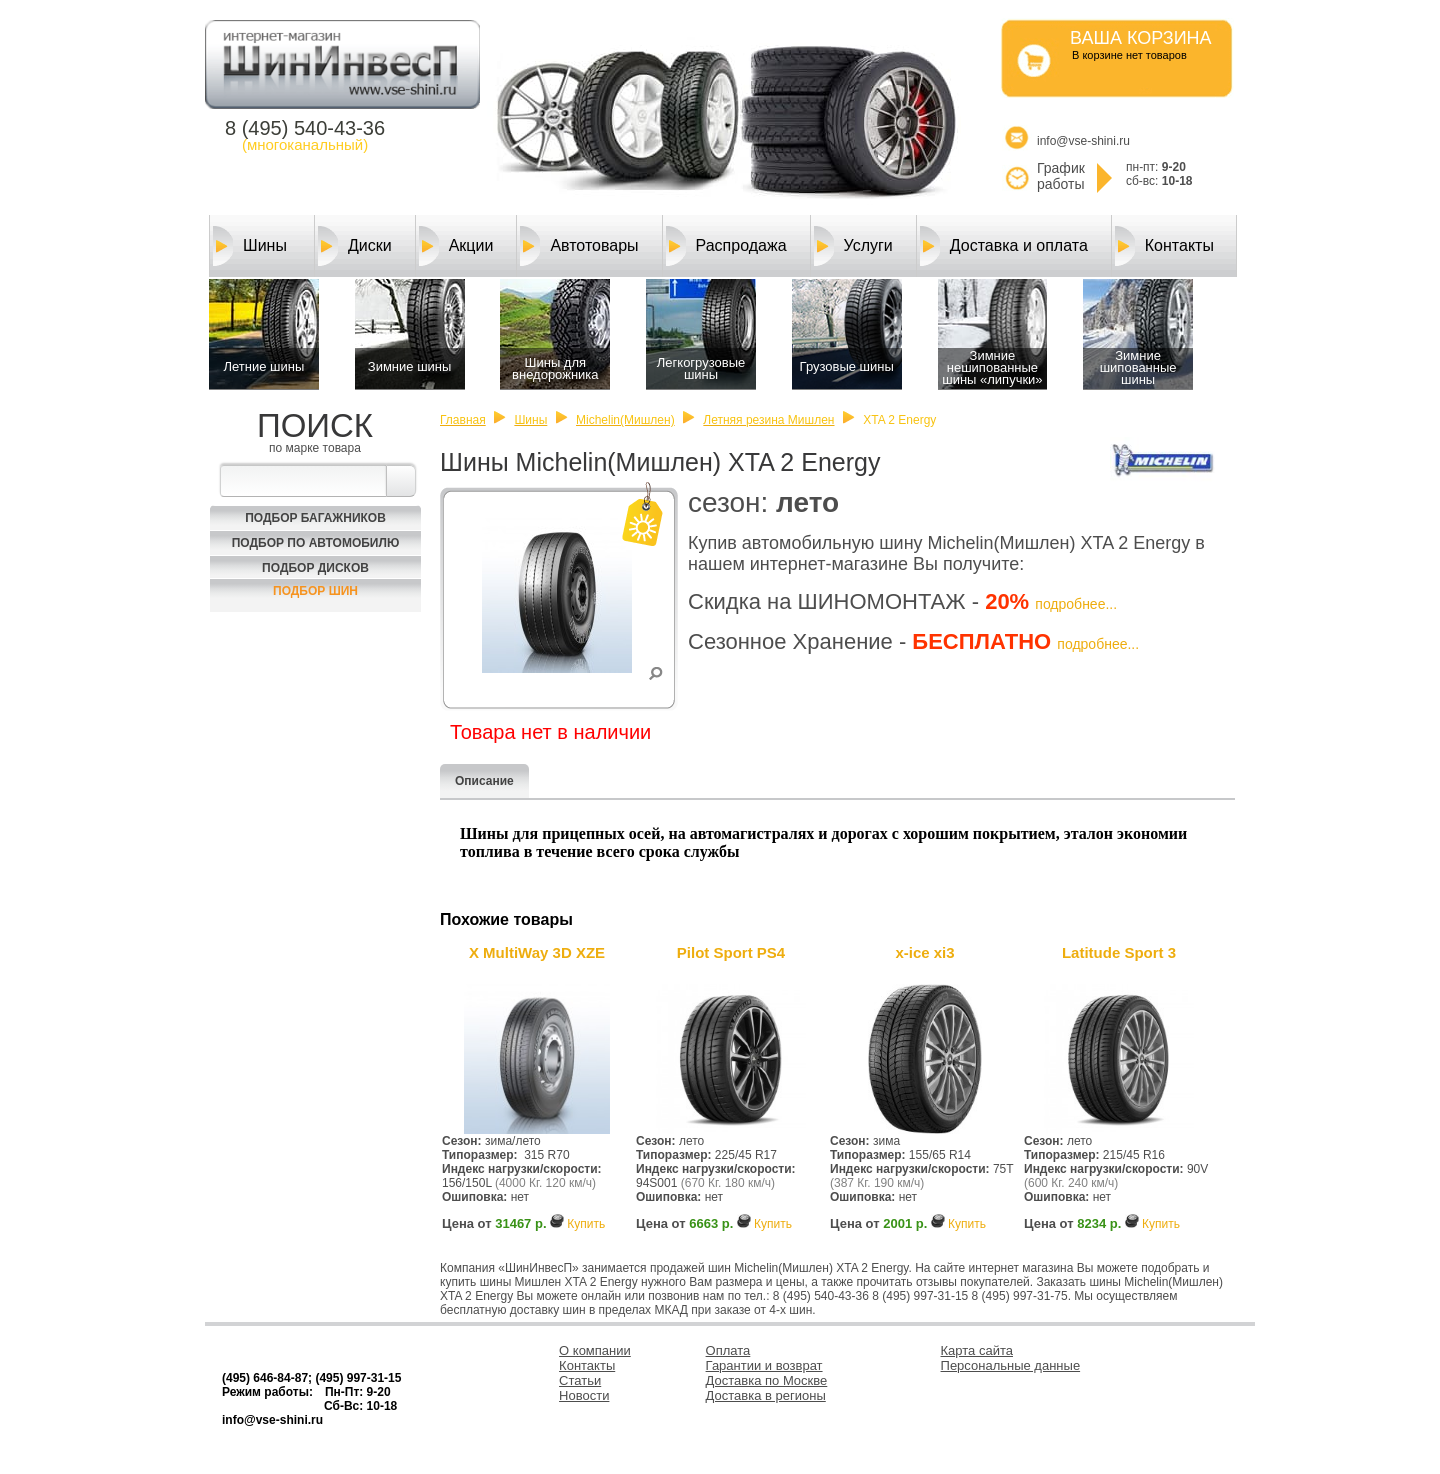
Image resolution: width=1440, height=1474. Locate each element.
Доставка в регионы (766, 1395)
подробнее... (1076, 604)
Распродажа (726, 246)
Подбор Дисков (315, 568)
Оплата (728, 1350)
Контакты (1164, 246)
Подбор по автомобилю (316, 543)
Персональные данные (1011, 1365)
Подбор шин (315, 591)
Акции (456, 246)
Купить (586, 1224)
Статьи (580, 1380)
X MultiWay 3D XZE (537, 952)
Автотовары (579, 246)
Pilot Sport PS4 (731, 952)
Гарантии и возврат (764, 1365)
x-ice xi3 (924, 952)
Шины (250, 246)
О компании (595, 1350)
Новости (584, 1395)
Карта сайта (977, 1350)
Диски (355, 246)
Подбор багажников (315, 518)
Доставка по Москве (767, 1380)
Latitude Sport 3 (1119, 952)
